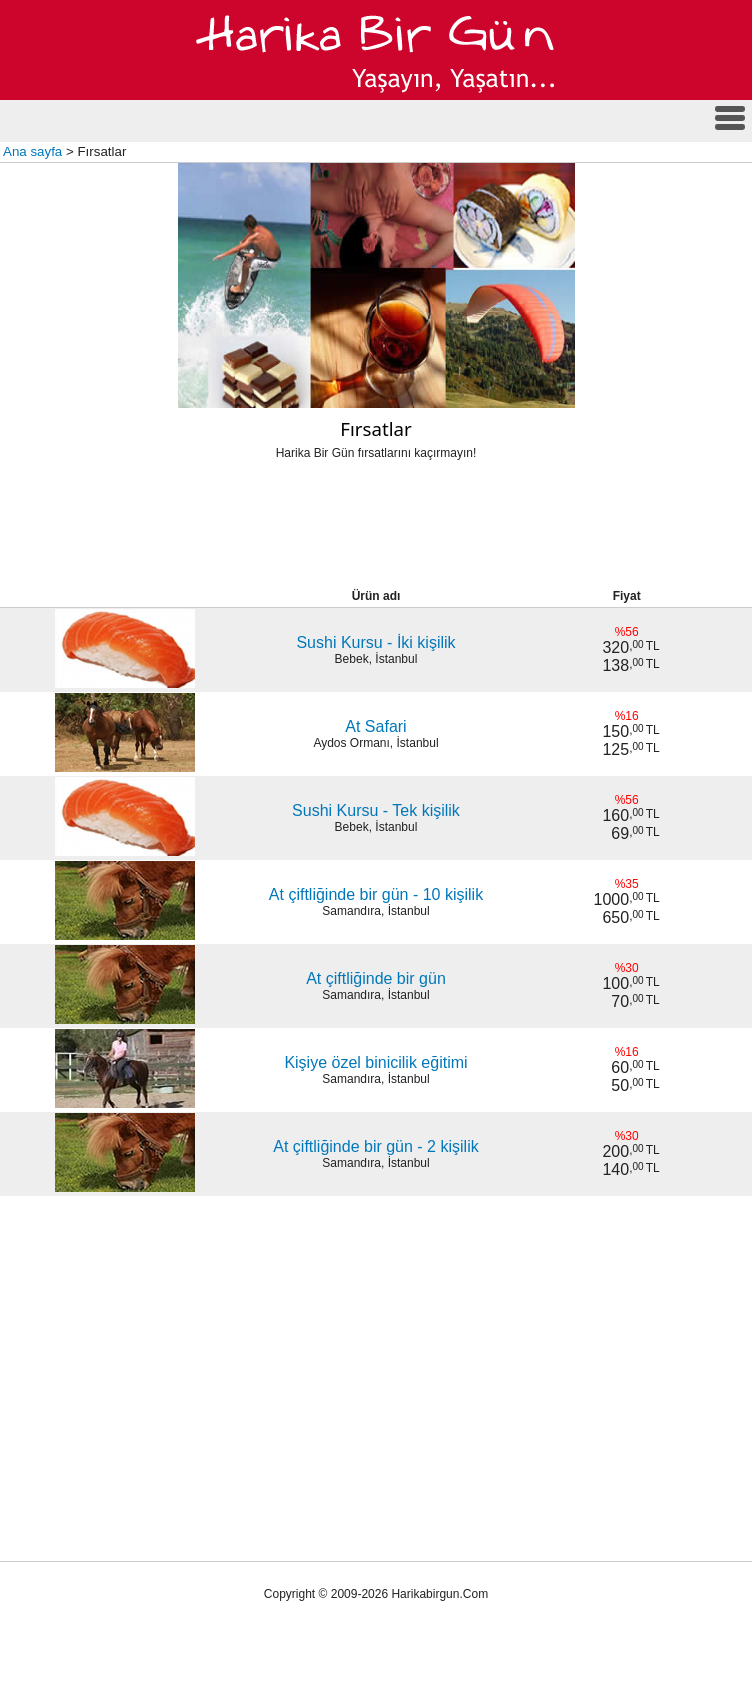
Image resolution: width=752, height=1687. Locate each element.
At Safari (375, 726)
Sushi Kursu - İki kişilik (375, 642)
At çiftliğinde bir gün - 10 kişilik (376, 894)
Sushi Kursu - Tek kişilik (376, 810)
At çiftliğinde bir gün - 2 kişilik (375, 1146)
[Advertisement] (376, 530)
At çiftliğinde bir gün (376, 978)
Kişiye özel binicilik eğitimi (375, 1062)
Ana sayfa (32, 151)
